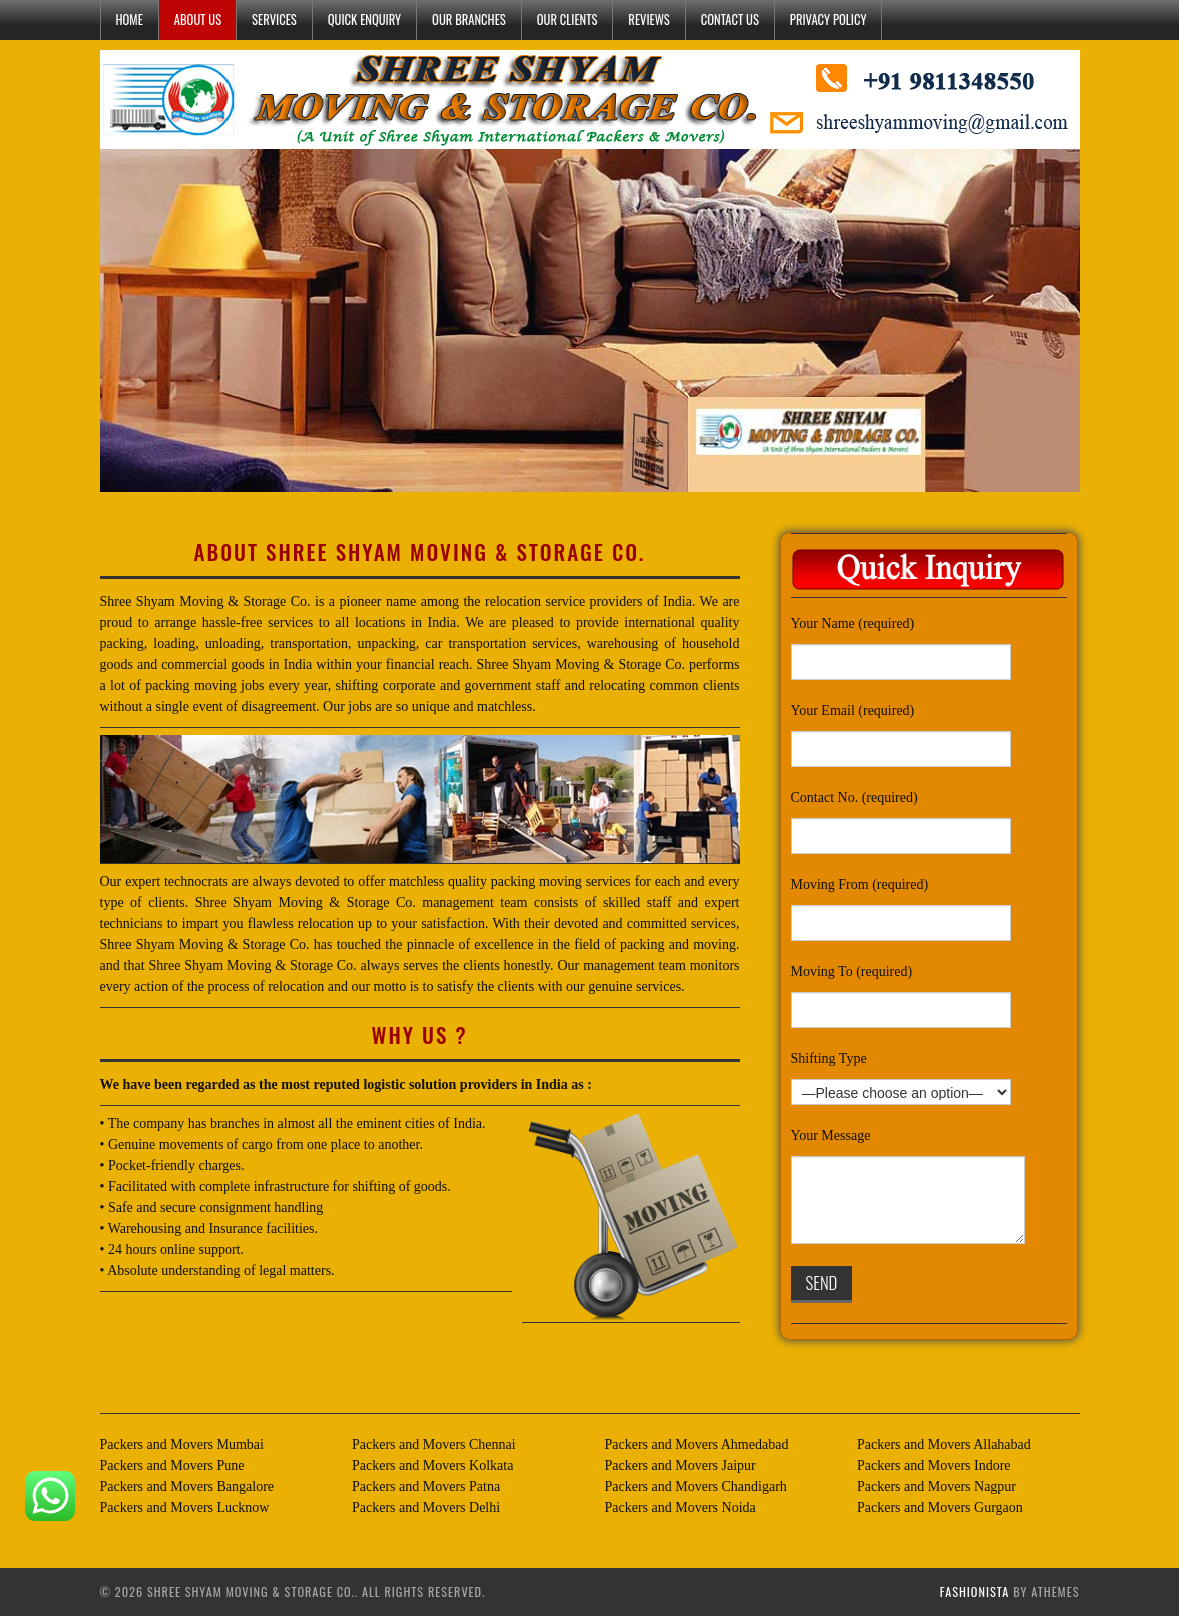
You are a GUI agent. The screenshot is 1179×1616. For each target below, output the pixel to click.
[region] (590, 320)
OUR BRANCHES (469, 19)
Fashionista (975, 1591)
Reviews (648, 19)
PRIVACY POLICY (828, 19)
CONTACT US (730, 19)
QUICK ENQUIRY (364, 19)
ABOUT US (197, 19)
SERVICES (274, 19)
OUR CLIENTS (567, 19)
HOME (129, 19)
